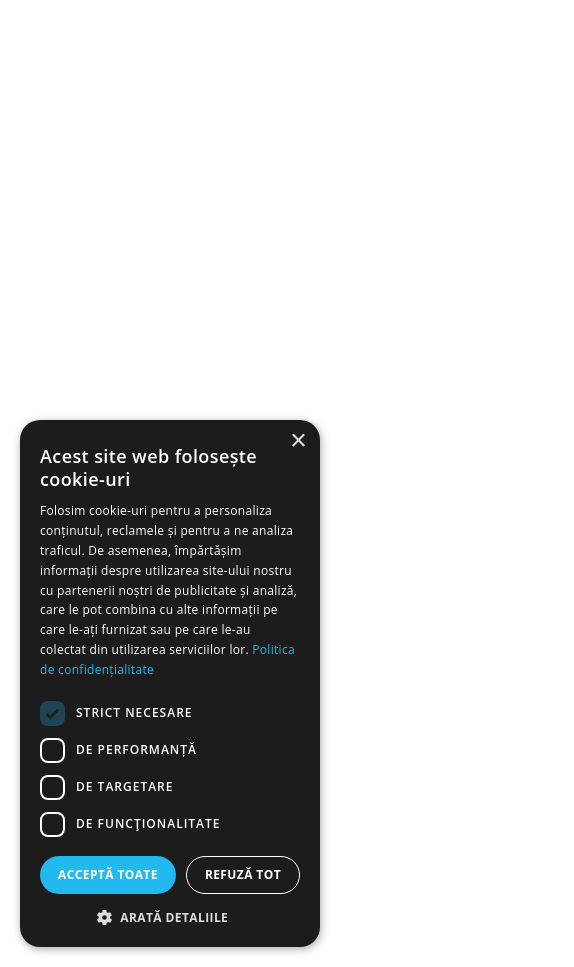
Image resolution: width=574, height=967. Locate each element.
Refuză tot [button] (243, 874)
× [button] (297, 441)
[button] (170, 917)
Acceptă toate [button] (108, 874)
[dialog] (170, 683)
